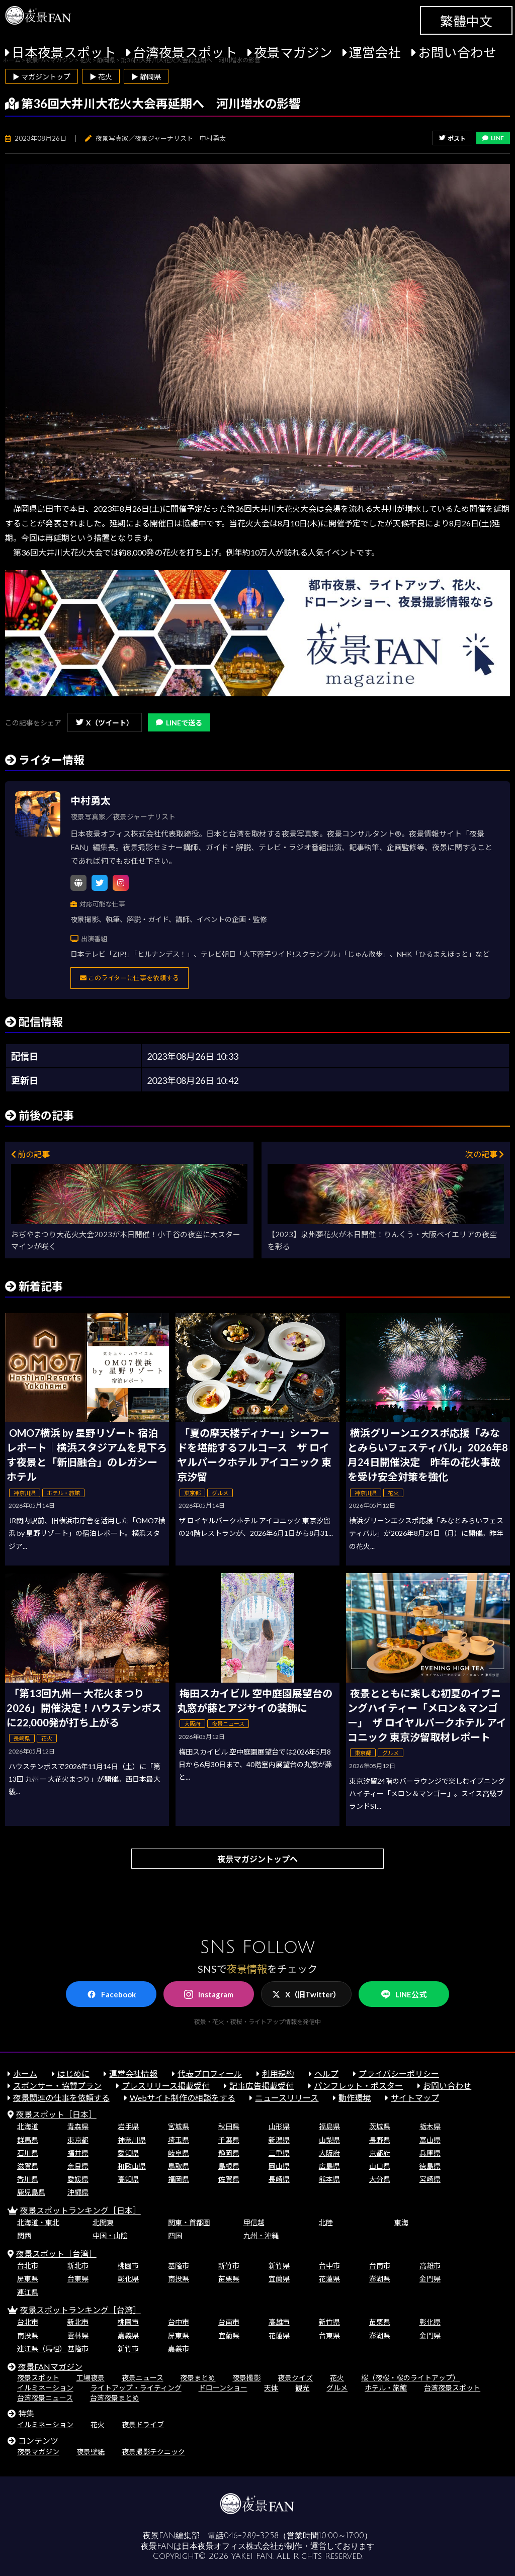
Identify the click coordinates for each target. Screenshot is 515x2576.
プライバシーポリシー (399, 2073)
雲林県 (78, 2335)
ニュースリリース (286, 2097)
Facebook (111, 1994)
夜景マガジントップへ (257, 1859)
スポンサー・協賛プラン (57, 2085)
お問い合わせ (457, 52)
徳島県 (430, 2166)
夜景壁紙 (90, 2451)
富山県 (430, 2140)
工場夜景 (90, 2377)
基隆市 (178, 2265)
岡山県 (279, 2166)
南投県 (178, 2278)
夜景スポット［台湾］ (56, 2253)
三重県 (279, 2153)
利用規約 (278, 2073)
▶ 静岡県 (146, 76)
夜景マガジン (293, 52)
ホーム (25, 2073)
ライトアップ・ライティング (136, 2387)
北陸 (326, 2222)
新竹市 (228, 2265)
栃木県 (430, 2126)
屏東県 (27, 2278)
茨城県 (379, 2126)
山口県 (379, 2166)
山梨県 (329, 2140)
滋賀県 (27, 2166)
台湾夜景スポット (185, 52)
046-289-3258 (251, 2535)
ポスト (452, 138)
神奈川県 (132, 2140)
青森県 (78, 2126)
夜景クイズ (295, 2377)
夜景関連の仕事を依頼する (61, 2097)
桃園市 (128, 2265)
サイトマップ (415, 2097)
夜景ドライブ (143, 2424)
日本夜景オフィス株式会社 (230, 2546)
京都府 (379, 2153)
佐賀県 (228, 2179)
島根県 (228, 2166)
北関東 (103, 2222)
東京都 (78, 2140)
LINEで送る (179, 722)
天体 (271, 2387)
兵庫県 (430, 2153)
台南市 (379, 2265)
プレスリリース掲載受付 (166, 2085)
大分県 (379, 2179)
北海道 (27, 2126)
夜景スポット (38, 2377)
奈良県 (78, 2166)
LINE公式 (403, 1994)
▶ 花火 (101, 76)
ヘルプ (326, 2073)
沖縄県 (78, 2192)
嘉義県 (128, 2335)
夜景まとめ (197, 2377)
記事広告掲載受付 (261, 2085)
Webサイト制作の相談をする (182, 2097)
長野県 (379, 2140)
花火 (337, 2377)
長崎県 (279, 2179)
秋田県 (228, 2126)
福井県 (78, 2153)
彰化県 (128, 2278)
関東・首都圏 (189, 2222)
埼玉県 (178, 2140)
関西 (24, 2235)
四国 (175, 2235)
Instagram (208, 1994)
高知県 (128, 2179)
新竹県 (279, 2265)
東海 (401, 2222)
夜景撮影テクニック (153, 2451)
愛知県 (128, 2153)
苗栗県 (228, 2278)
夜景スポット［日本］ (56, 2114)
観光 (302, 2387)
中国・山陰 (110, 2235)
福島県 (329, 2126)
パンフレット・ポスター (358, 2085)
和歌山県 (132, 2166)
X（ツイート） (104, 722)
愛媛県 (78, 2179)
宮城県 (178, 2126)
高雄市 (430, 2265)
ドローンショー (223, 2387)
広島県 (329, 2166)
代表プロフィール (210, 2073)
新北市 (78, 2265)
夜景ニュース (142, 2377)
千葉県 (228, 2140)
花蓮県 (329, 2278)
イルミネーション (45, 2387)
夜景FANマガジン (50, 2366)
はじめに (73, 2073)
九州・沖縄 (261, 2235)
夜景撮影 (246, 2377)
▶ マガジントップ (41, 76)
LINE (493, 138)
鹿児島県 (31, 2192)
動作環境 (354, 2097)
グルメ (337, 2387)
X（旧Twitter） (306, 1994)
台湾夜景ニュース (45, 2398)
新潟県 (279, 2140)
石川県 (27, 2153)
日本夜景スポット (64, 52)
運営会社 (375, 52)
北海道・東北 (38, 2222)
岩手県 (128, 2126)
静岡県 (228, 2153)
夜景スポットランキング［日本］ (80, 2210)
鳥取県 (178, 2166)
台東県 (78, 2278)
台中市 (329, 2265)
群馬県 (27, 2140)
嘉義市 (178, 2348)
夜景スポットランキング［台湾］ (80, 2310)
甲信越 (254, 2222)
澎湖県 (379, 2278)
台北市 (27, 2265)
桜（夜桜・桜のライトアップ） (410, 2377)
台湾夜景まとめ (114, 2398)
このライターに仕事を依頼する (129, 978)
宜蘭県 (279, 2278)
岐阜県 (178, 2153)
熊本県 (329, 2179)
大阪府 (329, 2153)
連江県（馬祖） (41, 2348)
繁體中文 (466, 21)
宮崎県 (430, 2179)
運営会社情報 (133, 2073)
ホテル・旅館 (386, 2387)
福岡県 (178, 2179)
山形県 (279, 2126)
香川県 (27, 2179)
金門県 (430, 2278)
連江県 (27, 2292)
